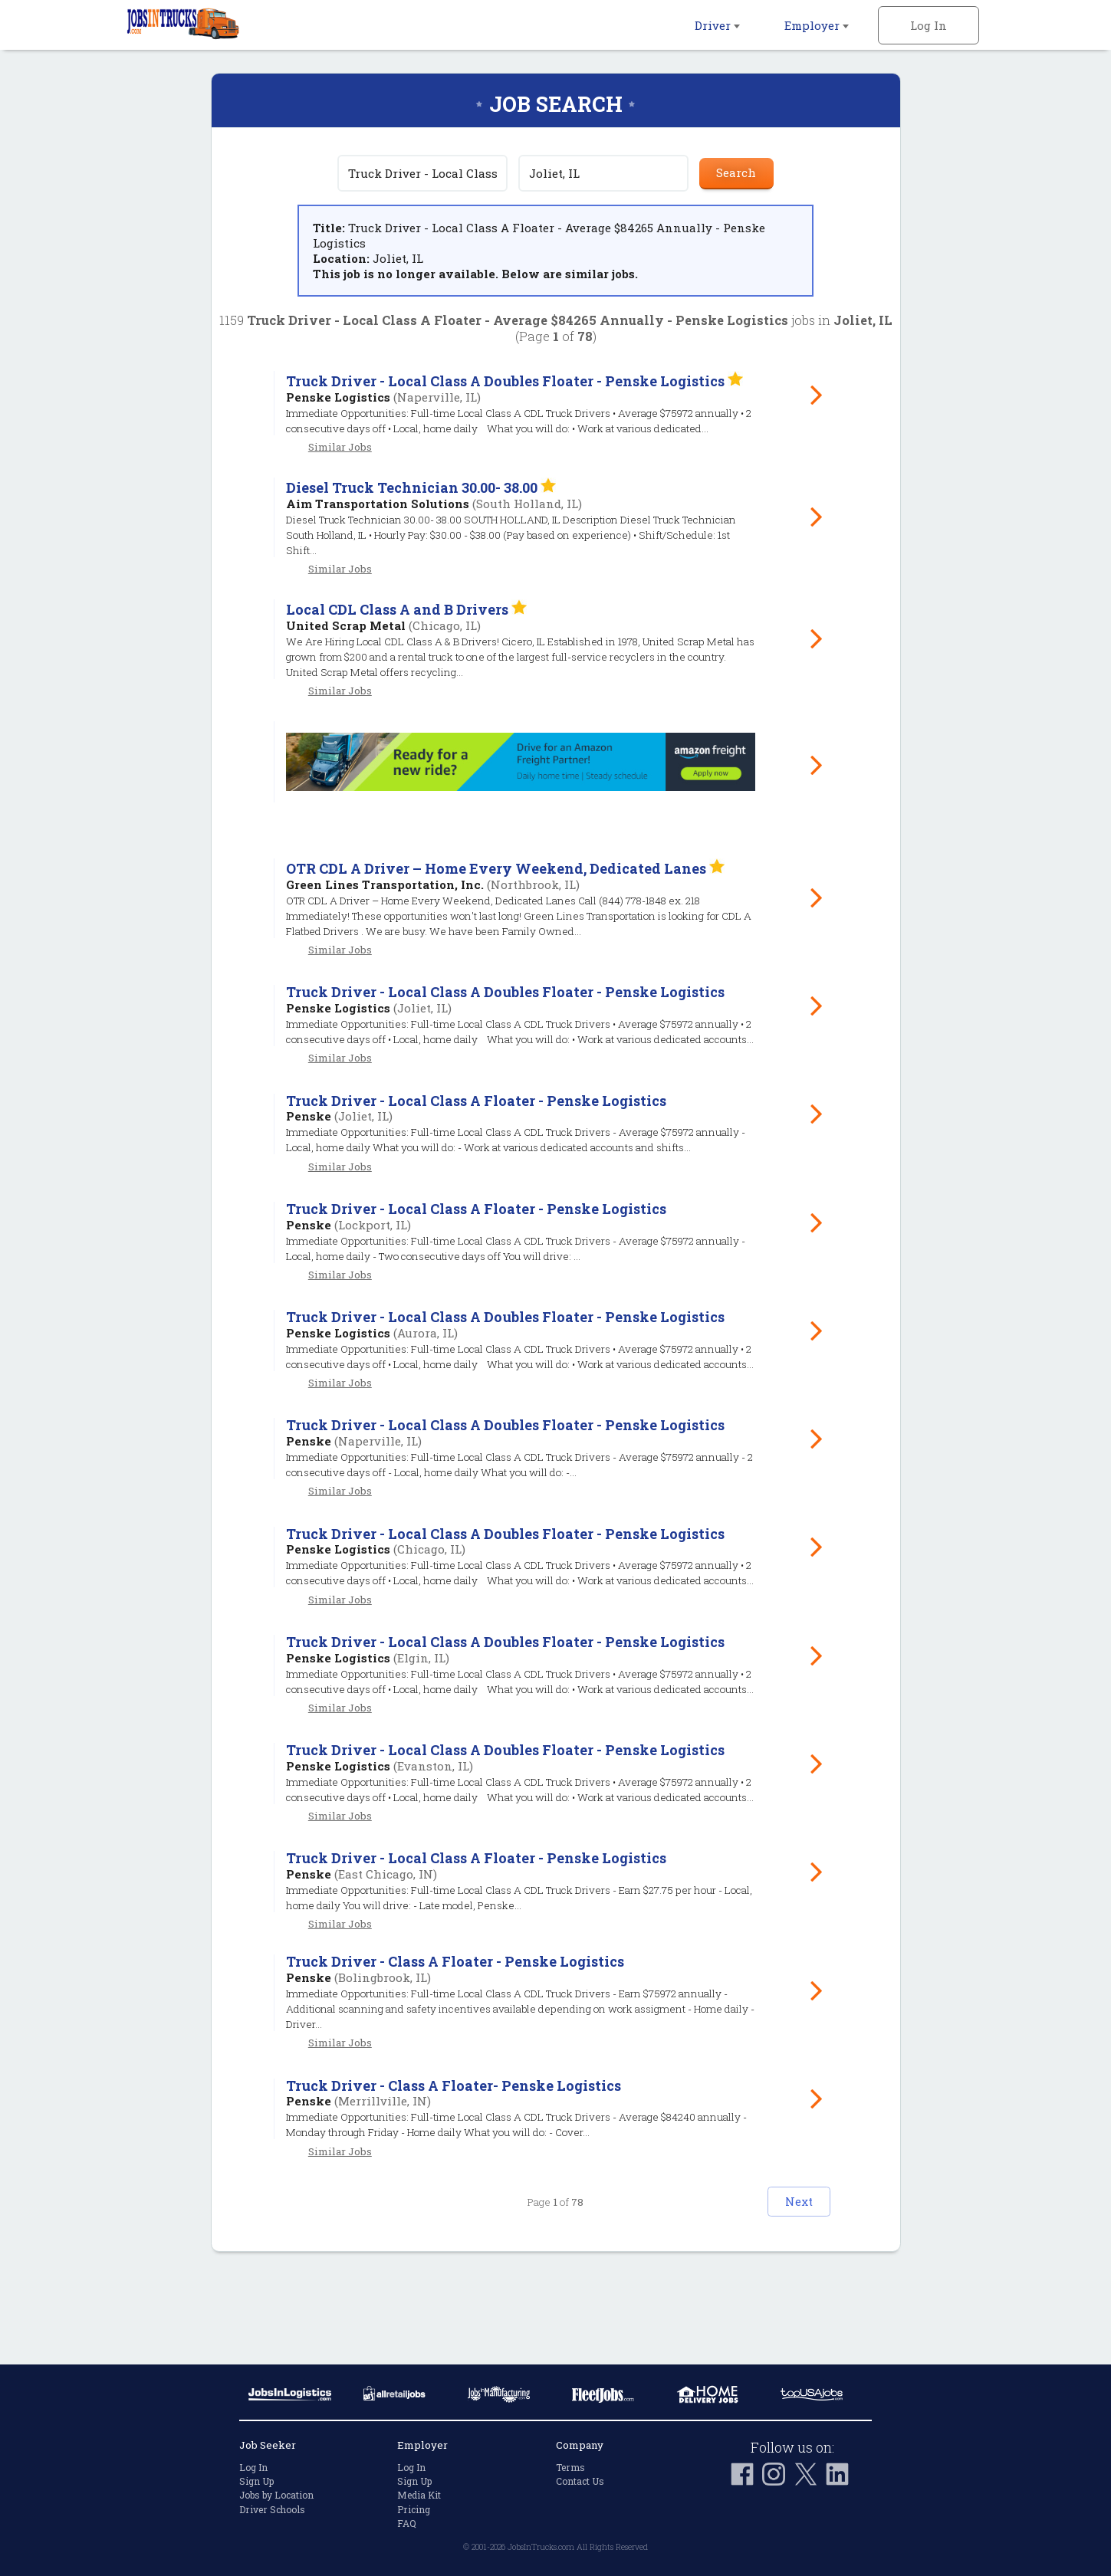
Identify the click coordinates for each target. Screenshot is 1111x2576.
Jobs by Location (276, 2495)
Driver (717, 25)
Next (783, 2291)
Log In (928, 25)
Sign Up (256, 2482)
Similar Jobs (340, 475)
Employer (816, 25)
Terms (570, 2467)
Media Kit (419, 2495)
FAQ (406, 2523)
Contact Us (580, 2482)
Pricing (413, 2509)
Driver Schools (272, 2509)
